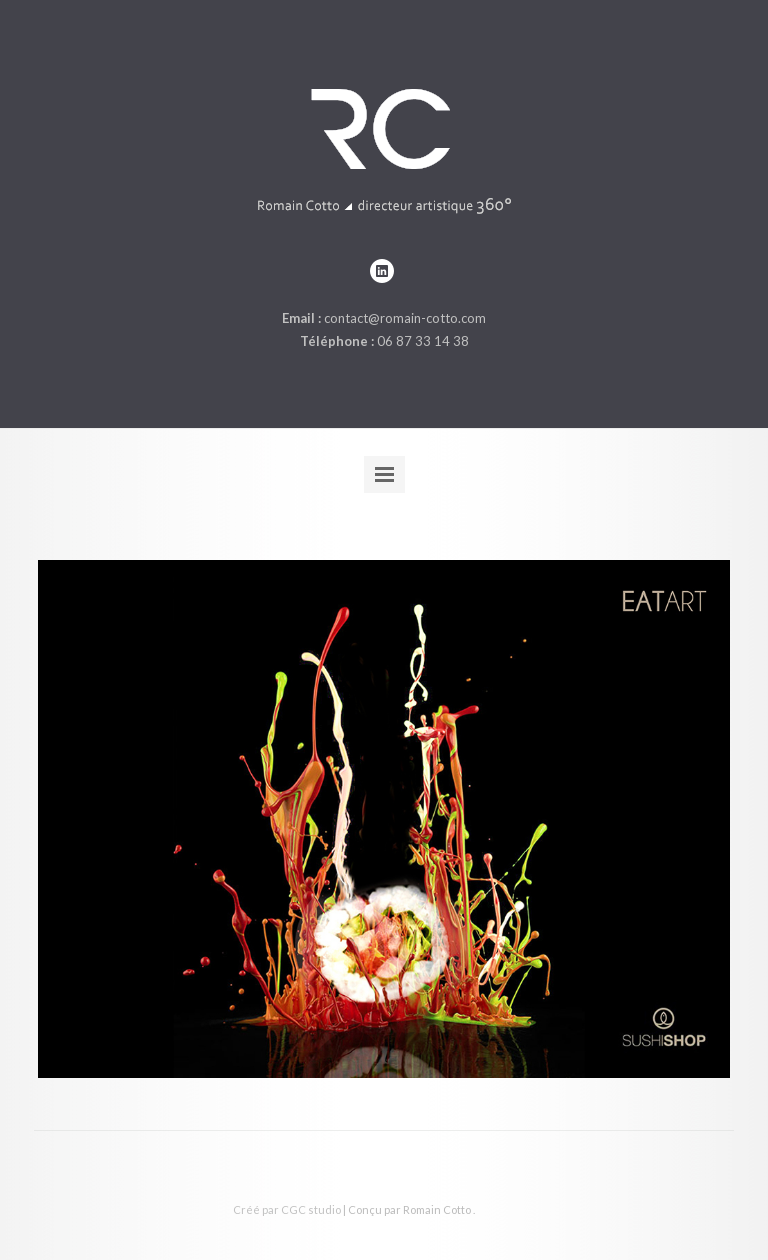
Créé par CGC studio (287, 1209)
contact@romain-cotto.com (405, 318)
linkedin (382, 271)
